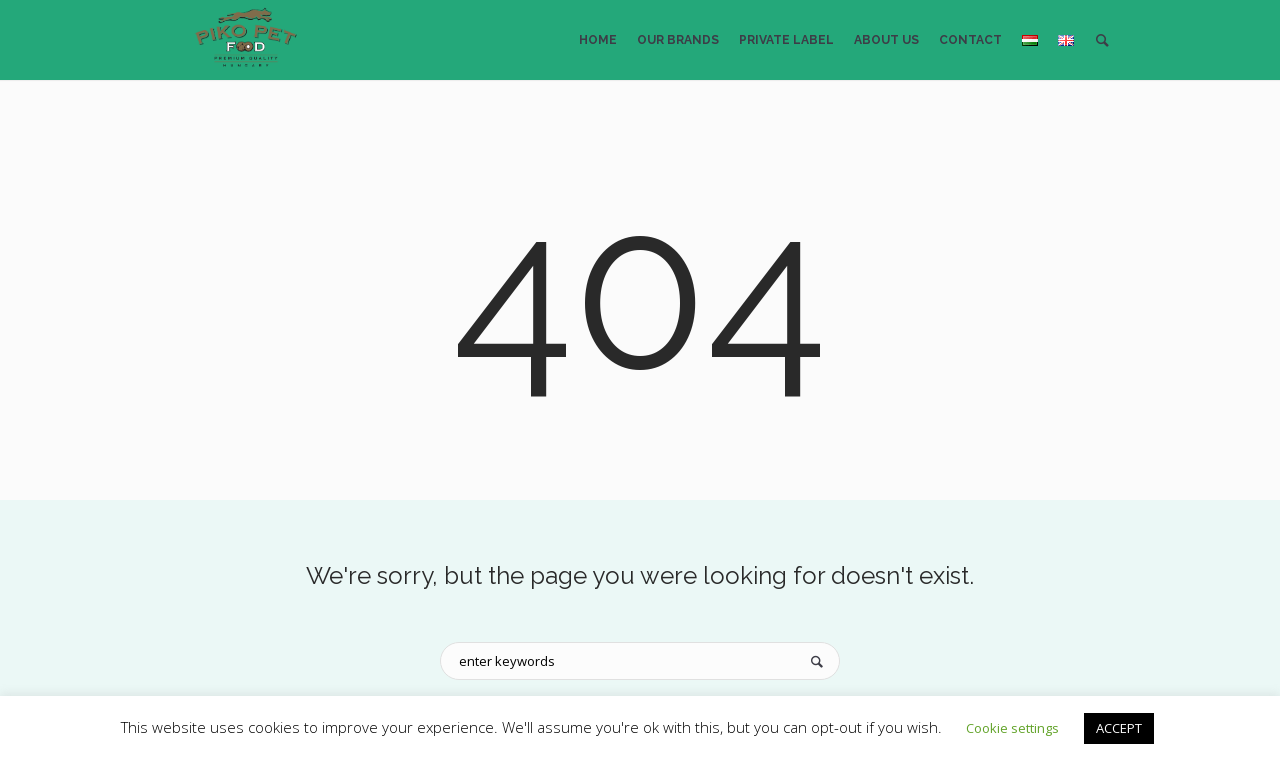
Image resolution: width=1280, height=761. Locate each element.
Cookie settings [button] (1012, 728)
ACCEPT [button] (1119, 728)
